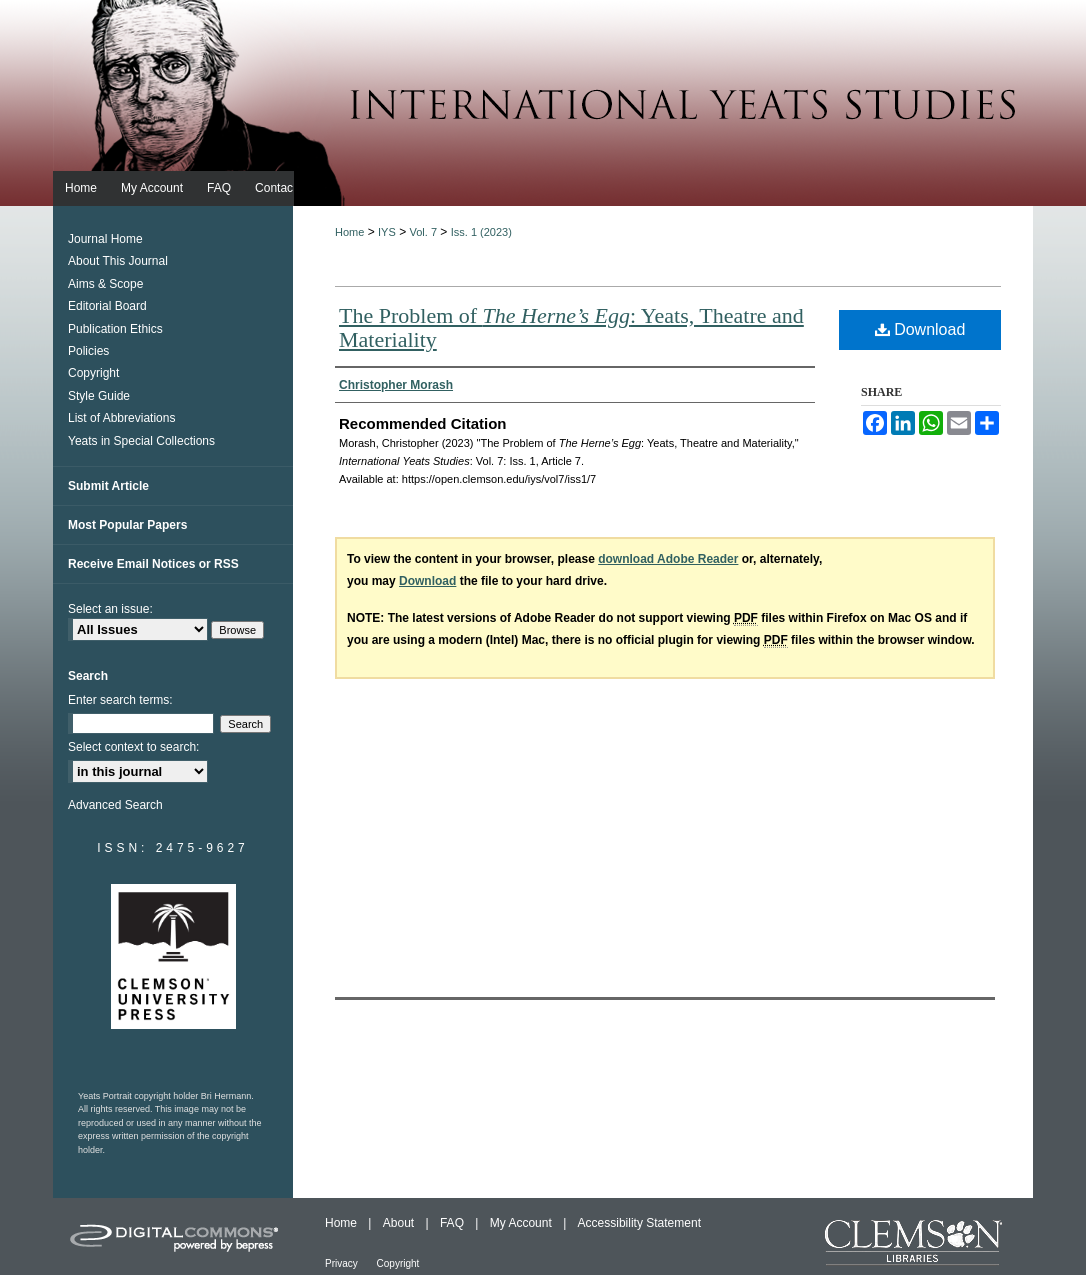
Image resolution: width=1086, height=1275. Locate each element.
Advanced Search (115, 805)
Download (920, 329)
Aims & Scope (105, 284)
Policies (88, 351)
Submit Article (108, 486)
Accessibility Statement (639, 1223)
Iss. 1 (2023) (481, 232)
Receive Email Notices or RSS (153, 564)
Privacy (343, 1263)
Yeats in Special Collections (141, 441)
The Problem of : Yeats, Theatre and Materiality (571, 327)
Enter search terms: (120, 700)
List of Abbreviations (121, 418)
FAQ (453, 1223)
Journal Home (105, 239)
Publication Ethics (115, 329)
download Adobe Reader (668, 559)
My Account (522, 1223)
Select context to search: (133, 747)
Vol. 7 (423, 232)
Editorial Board (107, 306)
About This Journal (118, 261)
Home (349, 232)
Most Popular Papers (127, 525)
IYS (387, 232)
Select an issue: (110, 609)
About (400, 1223)
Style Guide (99, 396)
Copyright (93, 373)
